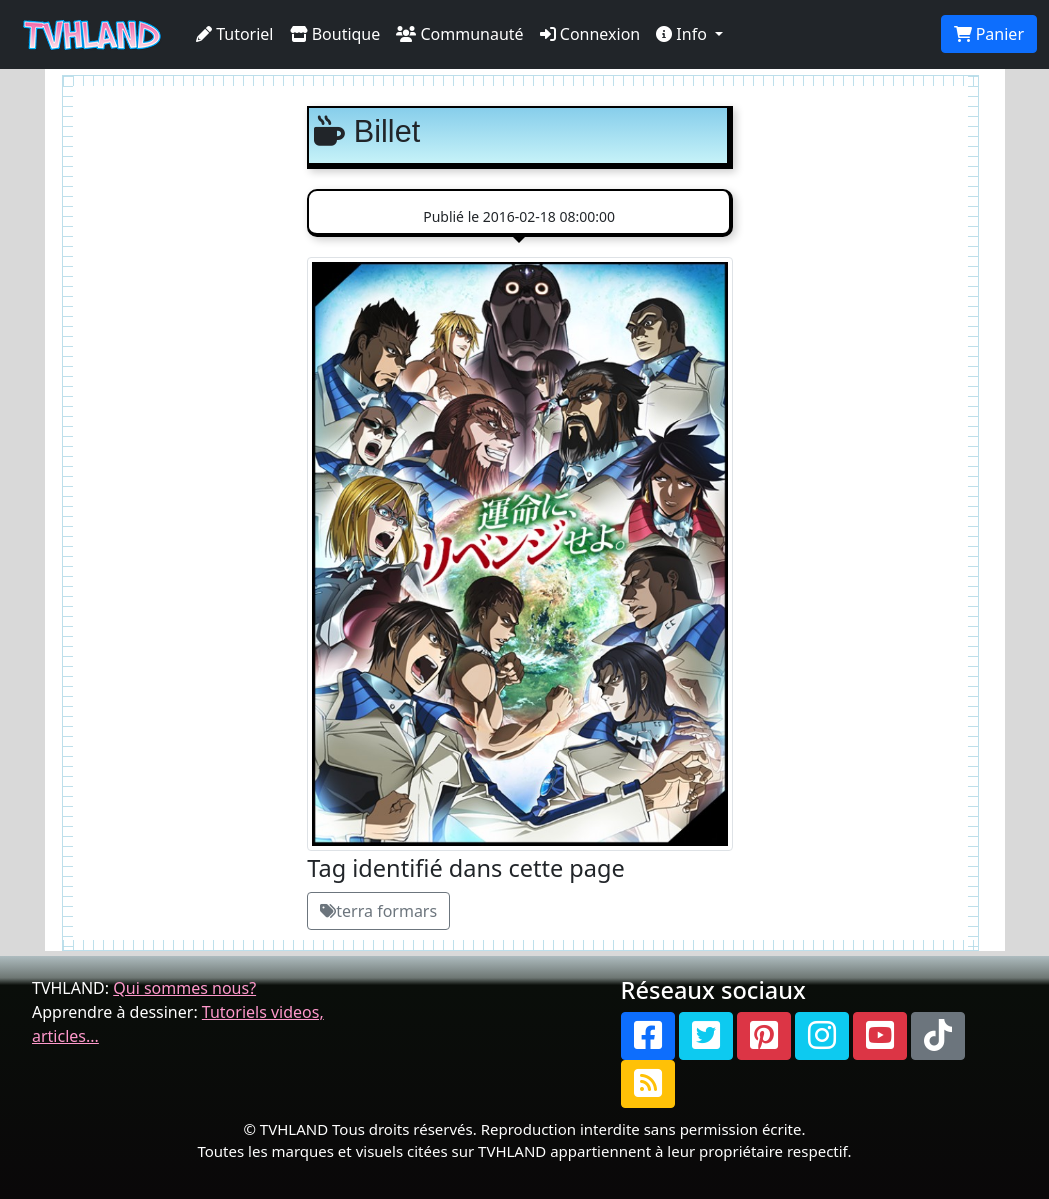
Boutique (335, 34)
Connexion (590, 34)
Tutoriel (235, 34)
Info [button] (683, 34)
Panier (989, 34)
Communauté (459, 34)
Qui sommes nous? (184, 988)
